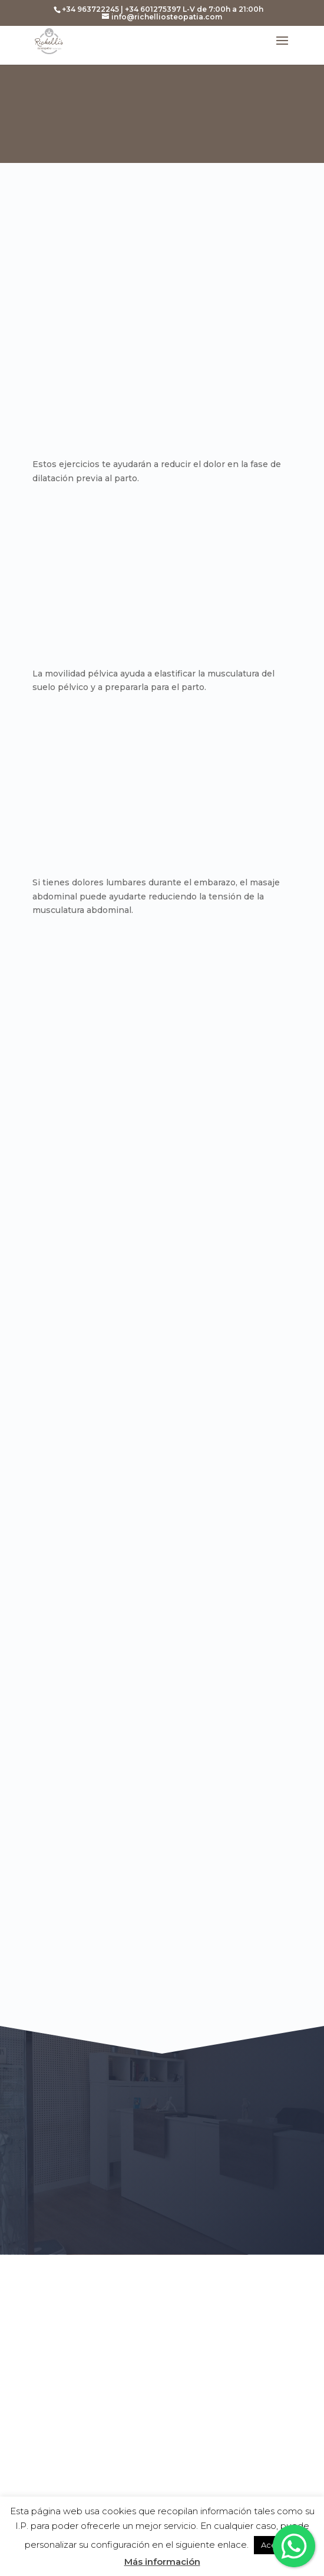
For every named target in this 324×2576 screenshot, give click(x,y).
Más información (162, 2561)
